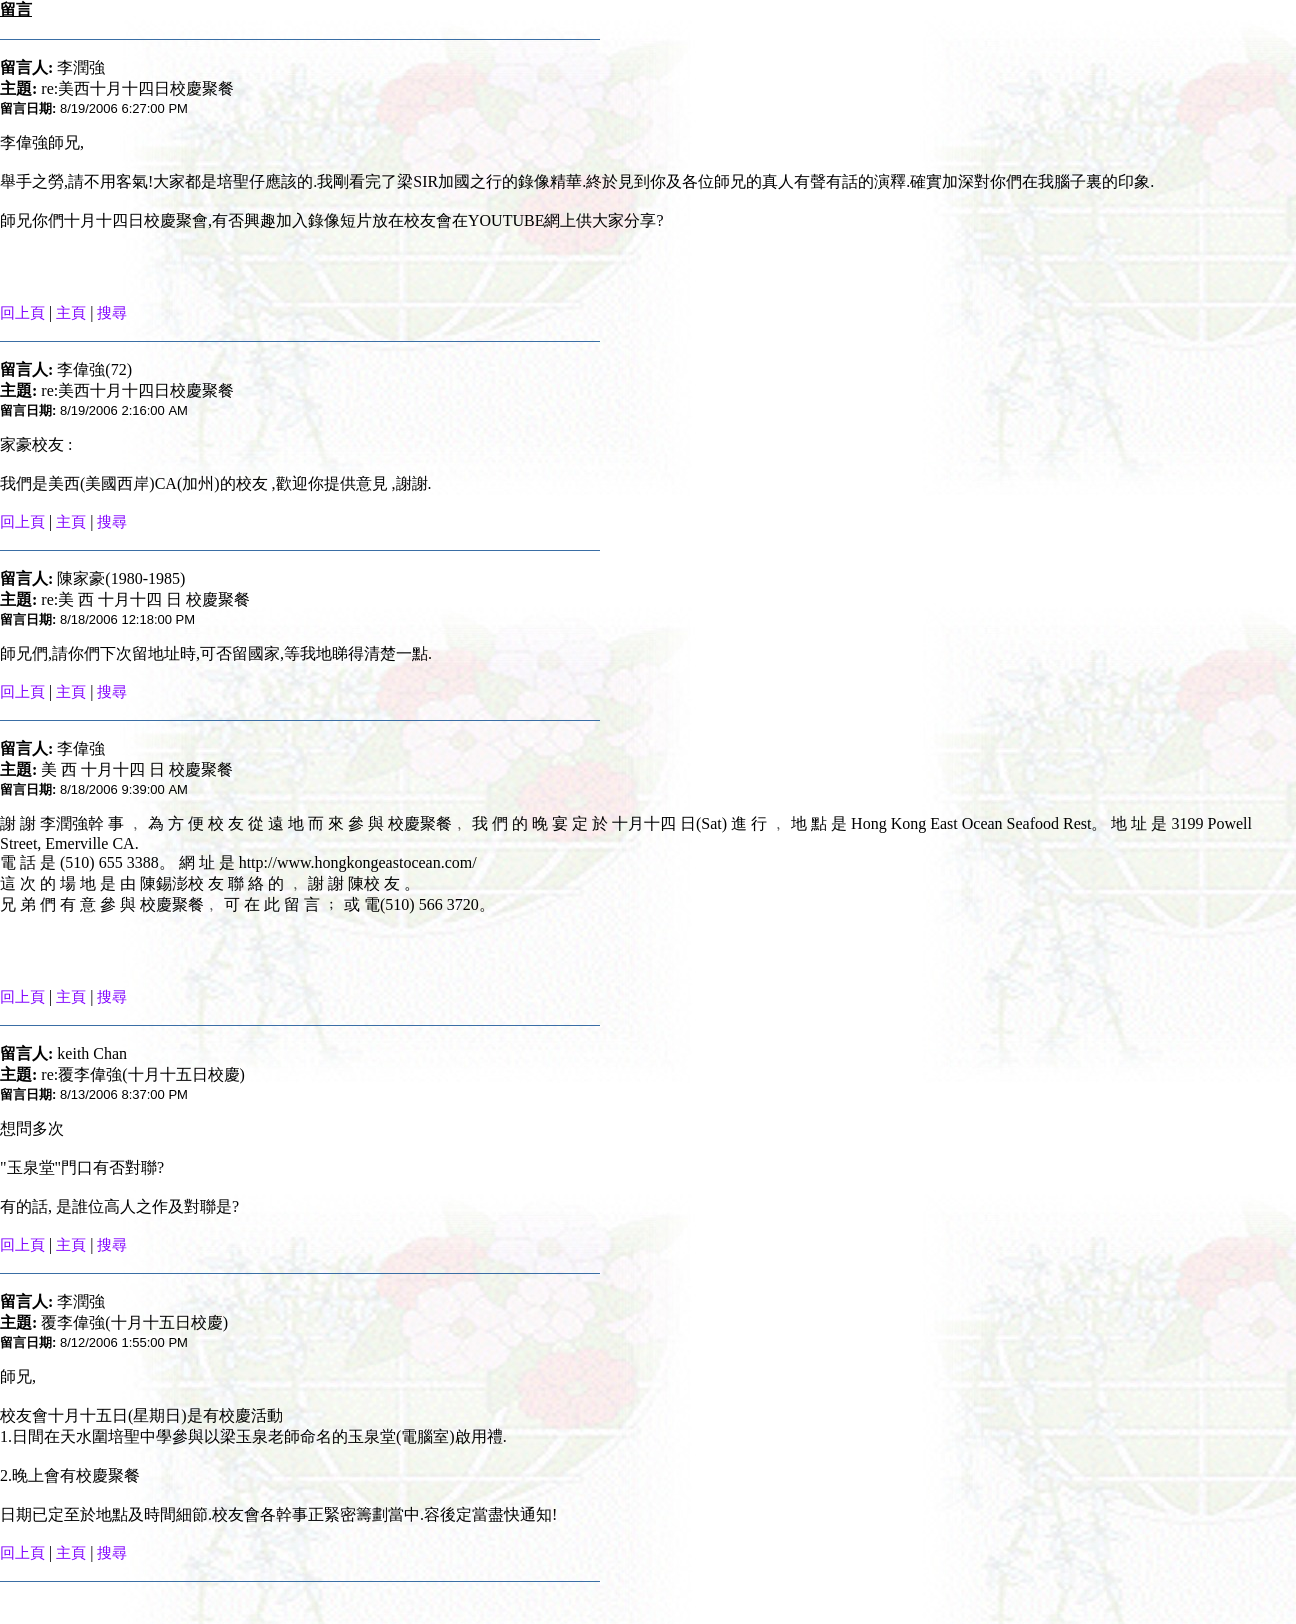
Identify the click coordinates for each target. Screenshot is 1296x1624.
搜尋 (112, 312)
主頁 (71, 312)
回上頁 (22, 312)
